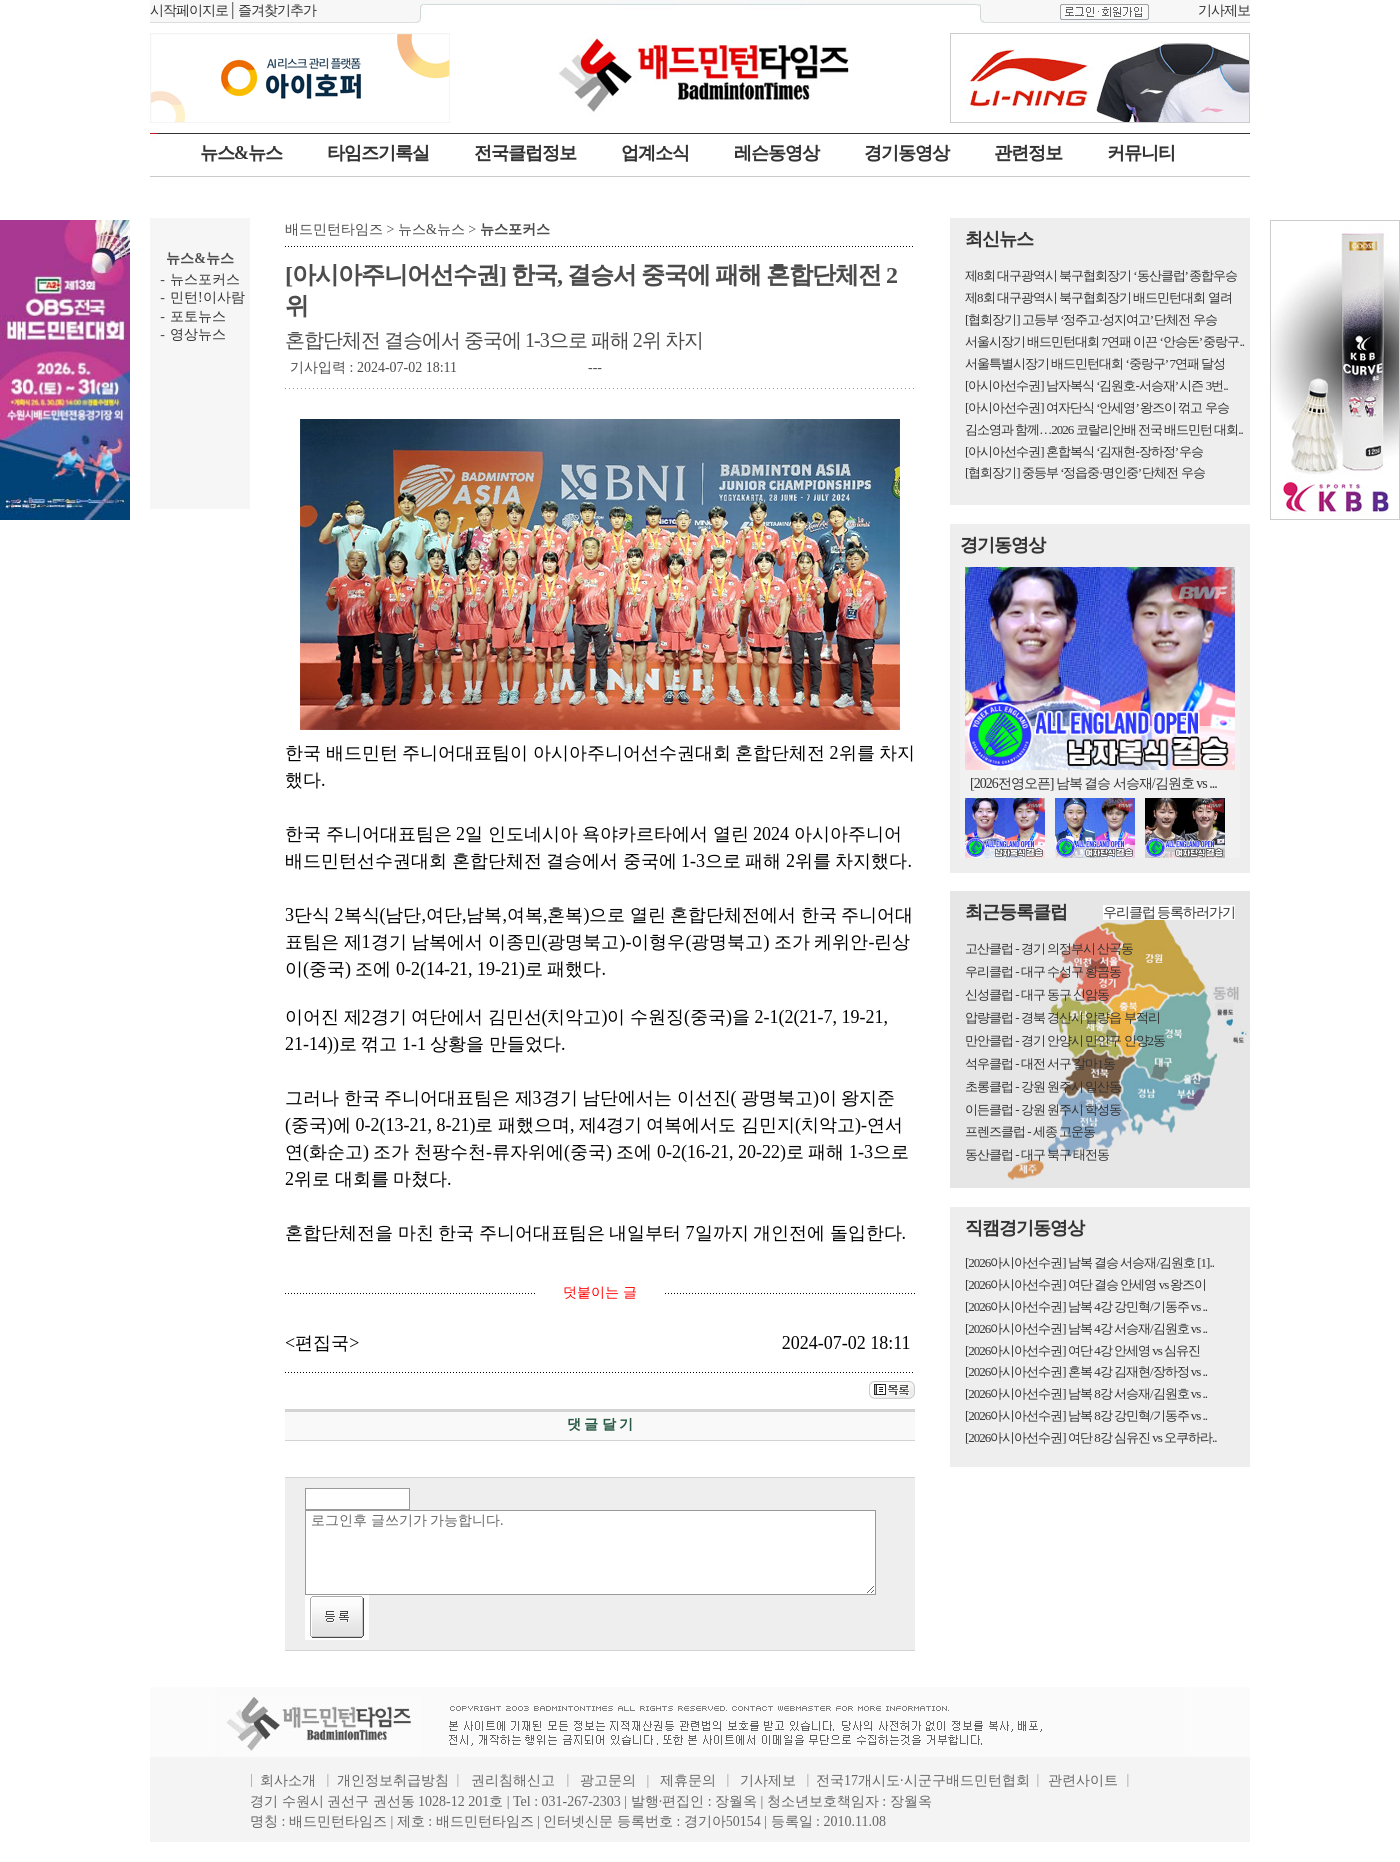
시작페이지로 (189, 10)
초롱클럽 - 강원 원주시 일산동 (1043, 1086)
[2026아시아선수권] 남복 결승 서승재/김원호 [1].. (1089, 1262)
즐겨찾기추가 (277, 10)
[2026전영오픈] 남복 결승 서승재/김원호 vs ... (1093, 783)
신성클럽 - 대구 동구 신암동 (1037, 994)
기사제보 (1224, 10)
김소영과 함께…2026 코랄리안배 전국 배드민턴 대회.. (1104, 429)
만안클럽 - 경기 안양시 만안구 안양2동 (1065, 1040)
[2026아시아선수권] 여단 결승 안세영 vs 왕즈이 (1085, 1284)
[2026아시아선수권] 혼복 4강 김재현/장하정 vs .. (1086, 1371)
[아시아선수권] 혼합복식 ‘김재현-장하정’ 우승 (1084, 451)
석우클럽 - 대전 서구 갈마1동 (1040, 1063)
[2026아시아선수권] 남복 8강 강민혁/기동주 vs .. (1086, 1415)
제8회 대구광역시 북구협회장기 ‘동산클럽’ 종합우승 (1101, 275)
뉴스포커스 (205, 279)
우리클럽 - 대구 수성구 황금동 (1043, 971)
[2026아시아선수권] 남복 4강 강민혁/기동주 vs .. (1086, 1306)
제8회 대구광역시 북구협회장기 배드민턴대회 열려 (1098, 297)
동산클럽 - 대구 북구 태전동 (1037, 1154)
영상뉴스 (198, 334)
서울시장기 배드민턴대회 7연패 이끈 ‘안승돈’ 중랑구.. (1104, 341)
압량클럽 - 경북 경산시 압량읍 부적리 (1062, 1017)
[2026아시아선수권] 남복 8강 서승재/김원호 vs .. (1086, 1393)
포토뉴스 (198, 316)
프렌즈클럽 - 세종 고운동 (1030, 1131)
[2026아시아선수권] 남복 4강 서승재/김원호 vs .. (1086, 1328)
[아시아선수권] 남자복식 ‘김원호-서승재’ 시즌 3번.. (1096, 385)
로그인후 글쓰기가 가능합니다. (590, 1552)
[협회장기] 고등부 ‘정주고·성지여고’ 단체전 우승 (1091, 319)
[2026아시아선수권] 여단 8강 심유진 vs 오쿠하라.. (1090, 1437)
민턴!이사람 (207, 297)
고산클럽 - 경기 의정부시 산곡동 (1049, 948)
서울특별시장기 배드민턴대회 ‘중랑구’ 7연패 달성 (1095, 363)
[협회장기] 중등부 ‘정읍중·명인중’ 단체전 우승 (1085, 472)
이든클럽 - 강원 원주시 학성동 (1043, 1109)
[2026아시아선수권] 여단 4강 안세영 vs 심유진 (1082, 1350)
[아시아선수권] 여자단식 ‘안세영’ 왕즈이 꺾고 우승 (1097, 407)
